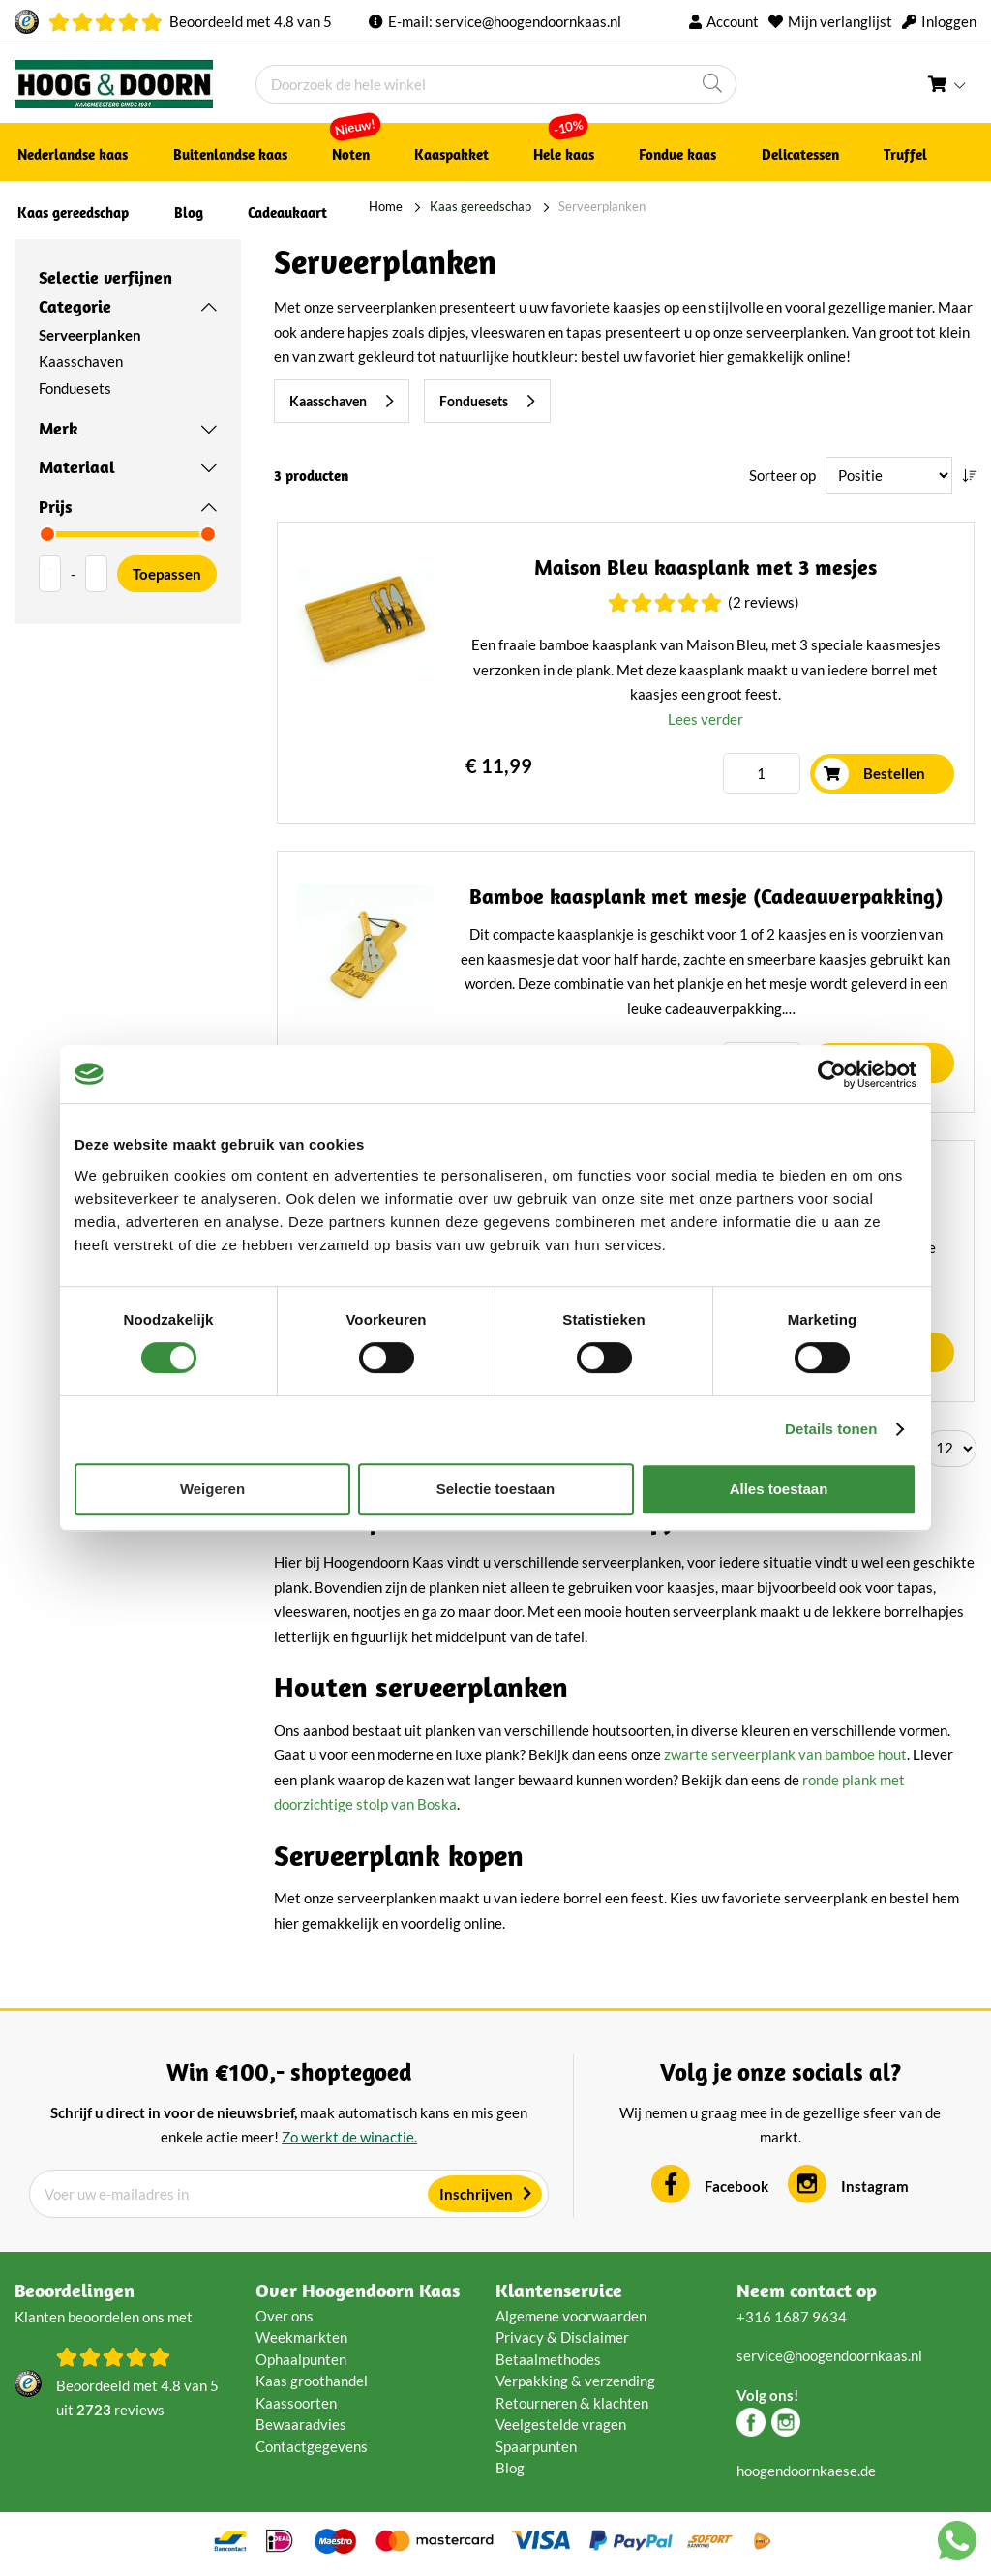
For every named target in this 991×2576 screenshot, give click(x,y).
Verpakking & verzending (575, 2381)
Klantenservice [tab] (559, 2291)
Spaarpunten (536, 2447)
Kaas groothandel (311, 2381)
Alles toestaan (779, 1489)
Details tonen (831, 1429)
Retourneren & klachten (572, 2403)
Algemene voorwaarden (571, 2316)
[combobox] (495, 84)
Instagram (875, 2187)
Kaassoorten (296, 2403)
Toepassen (167, 574)
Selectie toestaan (496, 1489)
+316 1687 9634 (791, 2317)
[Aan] (96, 573)
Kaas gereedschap (433, 206)
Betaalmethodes (548, 2360)
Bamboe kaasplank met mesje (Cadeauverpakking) (706, 898)
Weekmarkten (301, 2338)
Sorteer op (782, 475)
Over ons (284, 2316)
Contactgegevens (311, 2447)
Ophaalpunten (300, 2360)
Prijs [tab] (56, 506)
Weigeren (212, 1489)
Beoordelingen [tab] (75, 2291)
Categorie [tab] (75, 306)
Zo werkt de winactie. (349, 2137)
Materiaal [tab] (77, 467)
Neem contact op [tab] (806, 2291)
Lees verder (706, 720)
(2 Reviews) (763, 604)
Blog (510, 2468)
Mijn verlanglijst (840, 21)
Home (338, 206)
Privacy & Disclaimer (562, 2338)
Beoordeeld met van (250, 21)
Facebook (736, 2187)
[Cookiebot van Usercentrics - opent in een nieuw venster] (831, 1074)
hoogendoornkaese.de (806, 2471)
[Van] (50, 573)
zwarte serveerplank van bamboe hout (785, 1755)
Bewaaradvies (300, 2425)
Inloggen (948, 21)
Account (732, 21)
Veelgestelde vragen (561, 2425)
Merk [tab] (58, 428)
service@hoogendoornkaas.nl (528, 21)
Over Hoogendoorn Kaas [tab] (357, 2291)
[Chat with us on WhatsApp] (957, 2544)
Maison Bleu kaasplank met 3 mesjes (706, 568)
